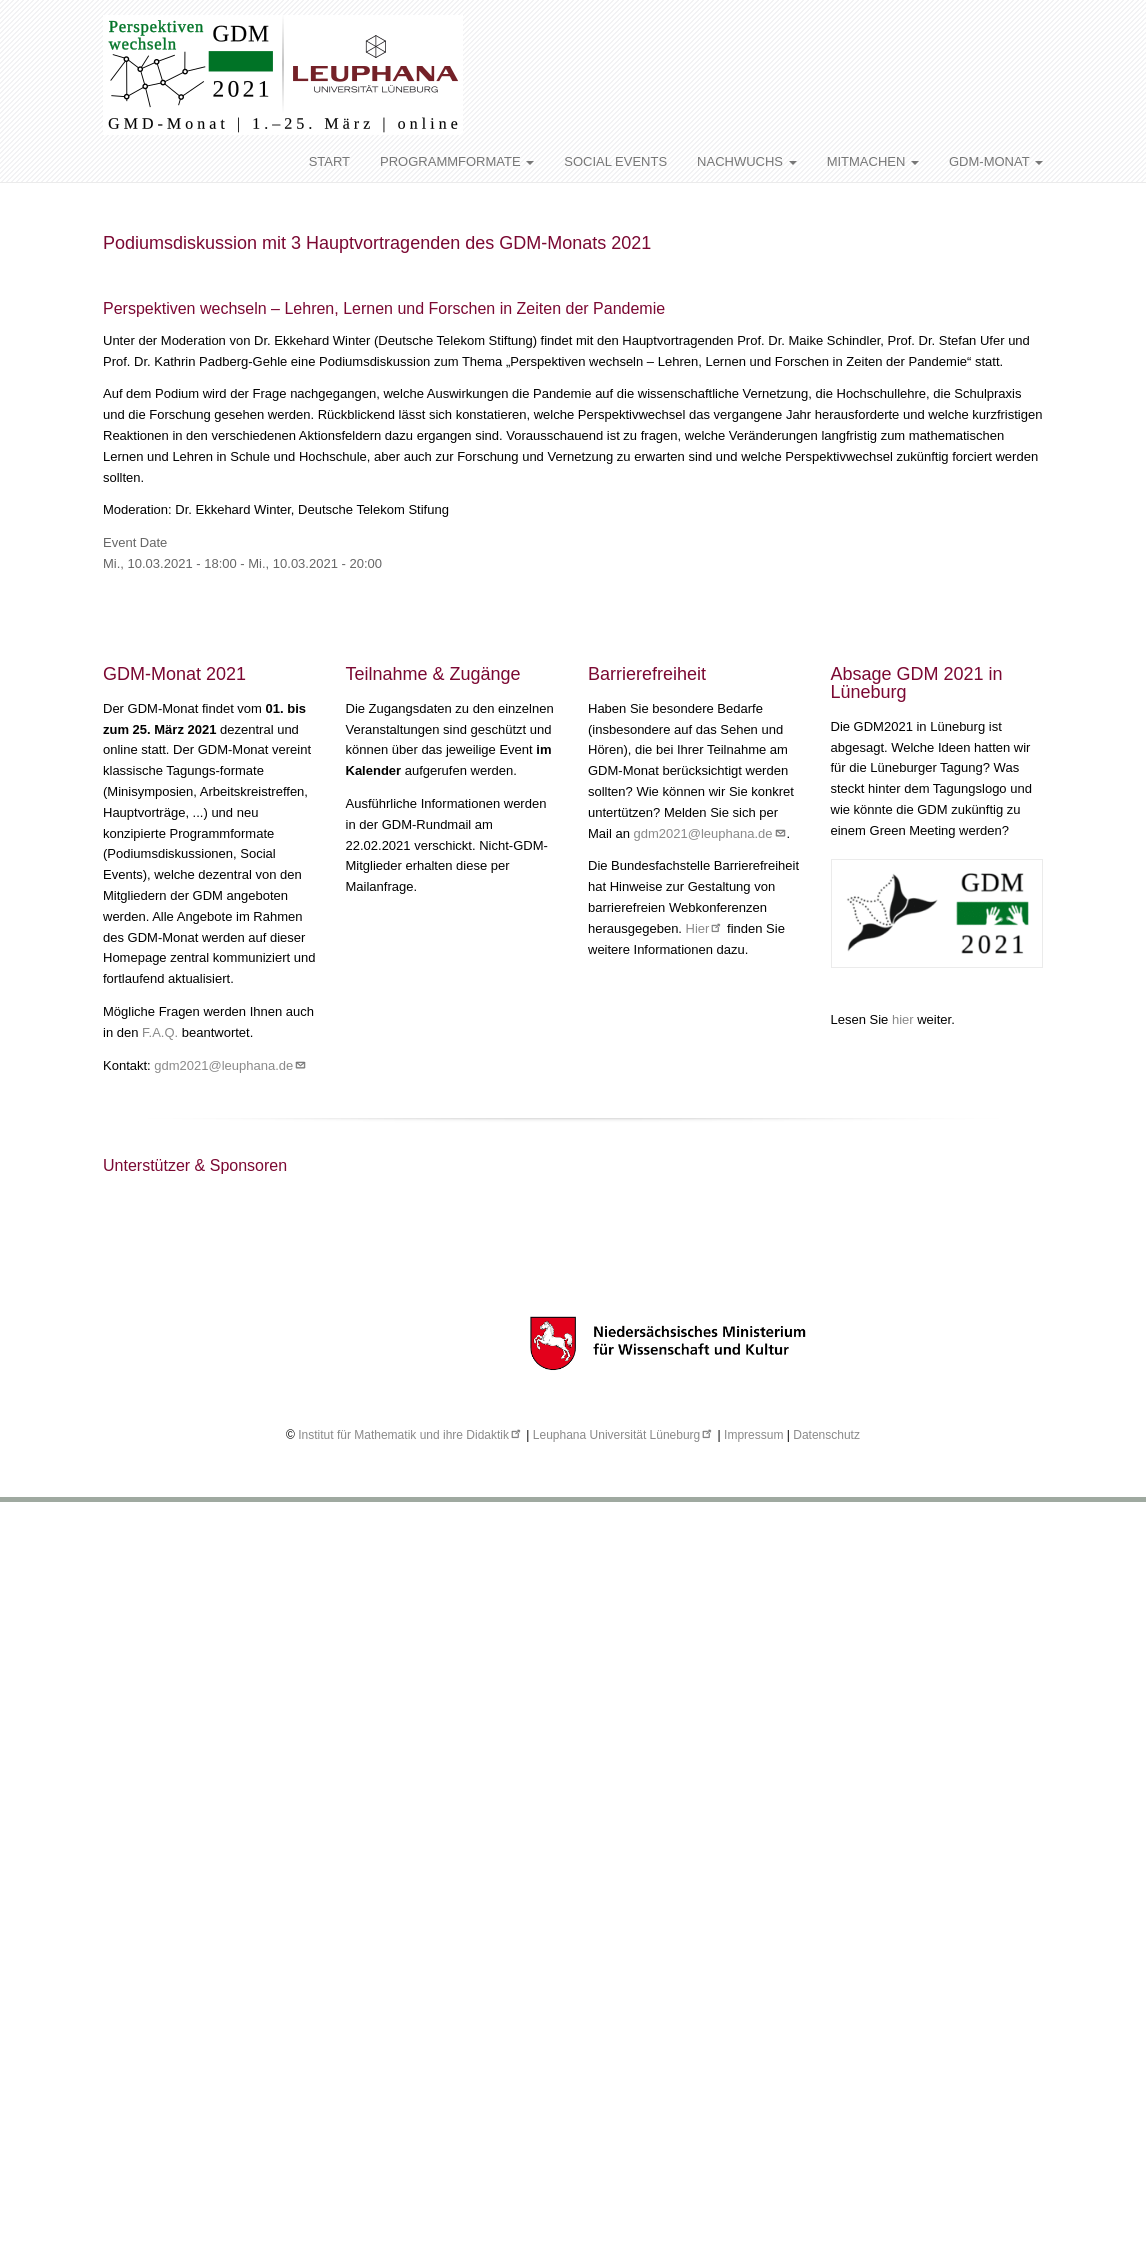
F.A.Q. (160, 1032)
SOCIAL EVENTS (615, 161)
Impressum (753, 1435)
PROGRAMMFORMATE (457, 161)
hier (904, 1019)
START (329, 161)
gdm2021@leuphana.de (230, 1065)
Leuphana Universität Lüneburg (623, 1435)
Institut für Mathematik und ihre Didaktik (410, 1435)
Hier (705, 928)
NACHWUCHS (747, 161)
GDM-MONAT (996, 161)
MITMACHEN (873, 161)
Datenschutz (826, 1435)
